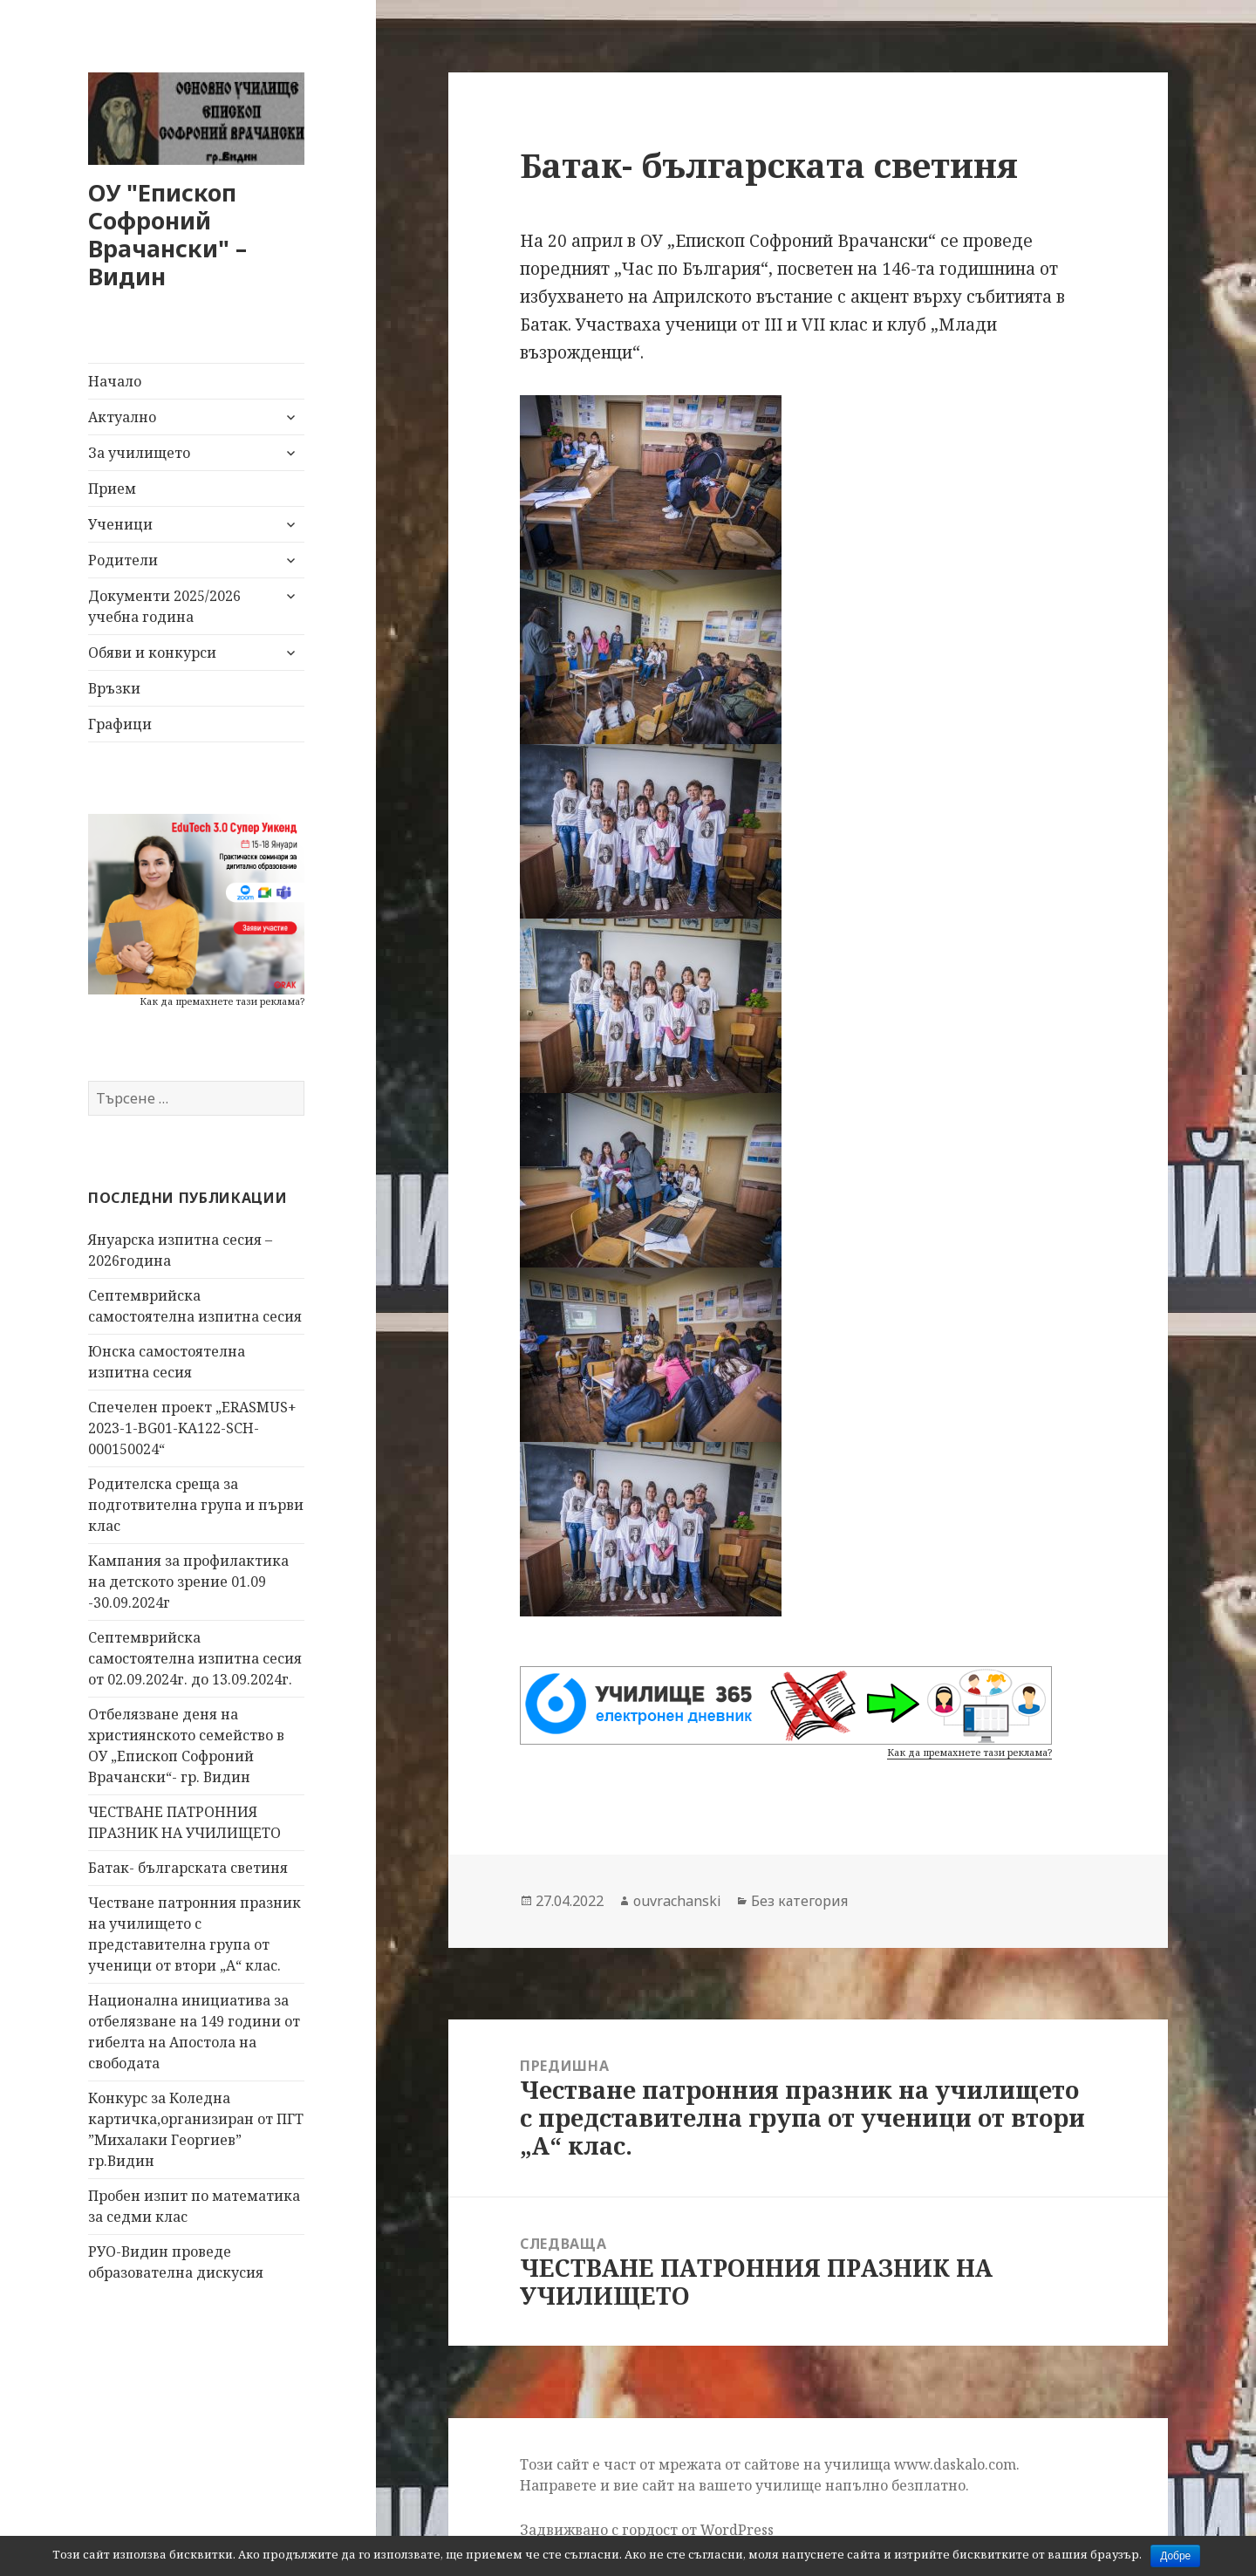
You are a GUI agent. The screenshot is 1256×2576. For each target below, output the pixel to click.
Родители (123, 560)
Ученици (120, 524)
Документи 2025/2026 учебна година (164, 606)
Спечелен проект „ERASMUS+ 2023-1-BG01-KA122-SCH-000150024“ (192, 1428)
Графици (120, 724)
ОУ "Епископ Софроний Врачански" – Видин (167, 234)
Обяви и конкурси (152, 652)
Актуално (122, 417)
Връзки (114, 688)
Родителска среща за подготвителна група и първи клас (196, 1504)
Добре (1175, 2556)
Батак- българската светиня (188, 1867)
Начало (114, 381)
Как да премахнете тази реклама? (222, 1001)
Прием (112, 488)
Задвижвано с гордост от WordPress (647, 2529)
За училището (139, 452)
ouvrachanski (677, 1900)
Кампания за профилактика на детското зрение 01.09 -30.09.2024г (188, 1581)
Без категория (799, 1900)
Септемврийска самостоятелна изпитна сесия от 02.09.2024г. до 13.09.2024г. (195, 1658)
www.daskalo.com (955, 2464)
